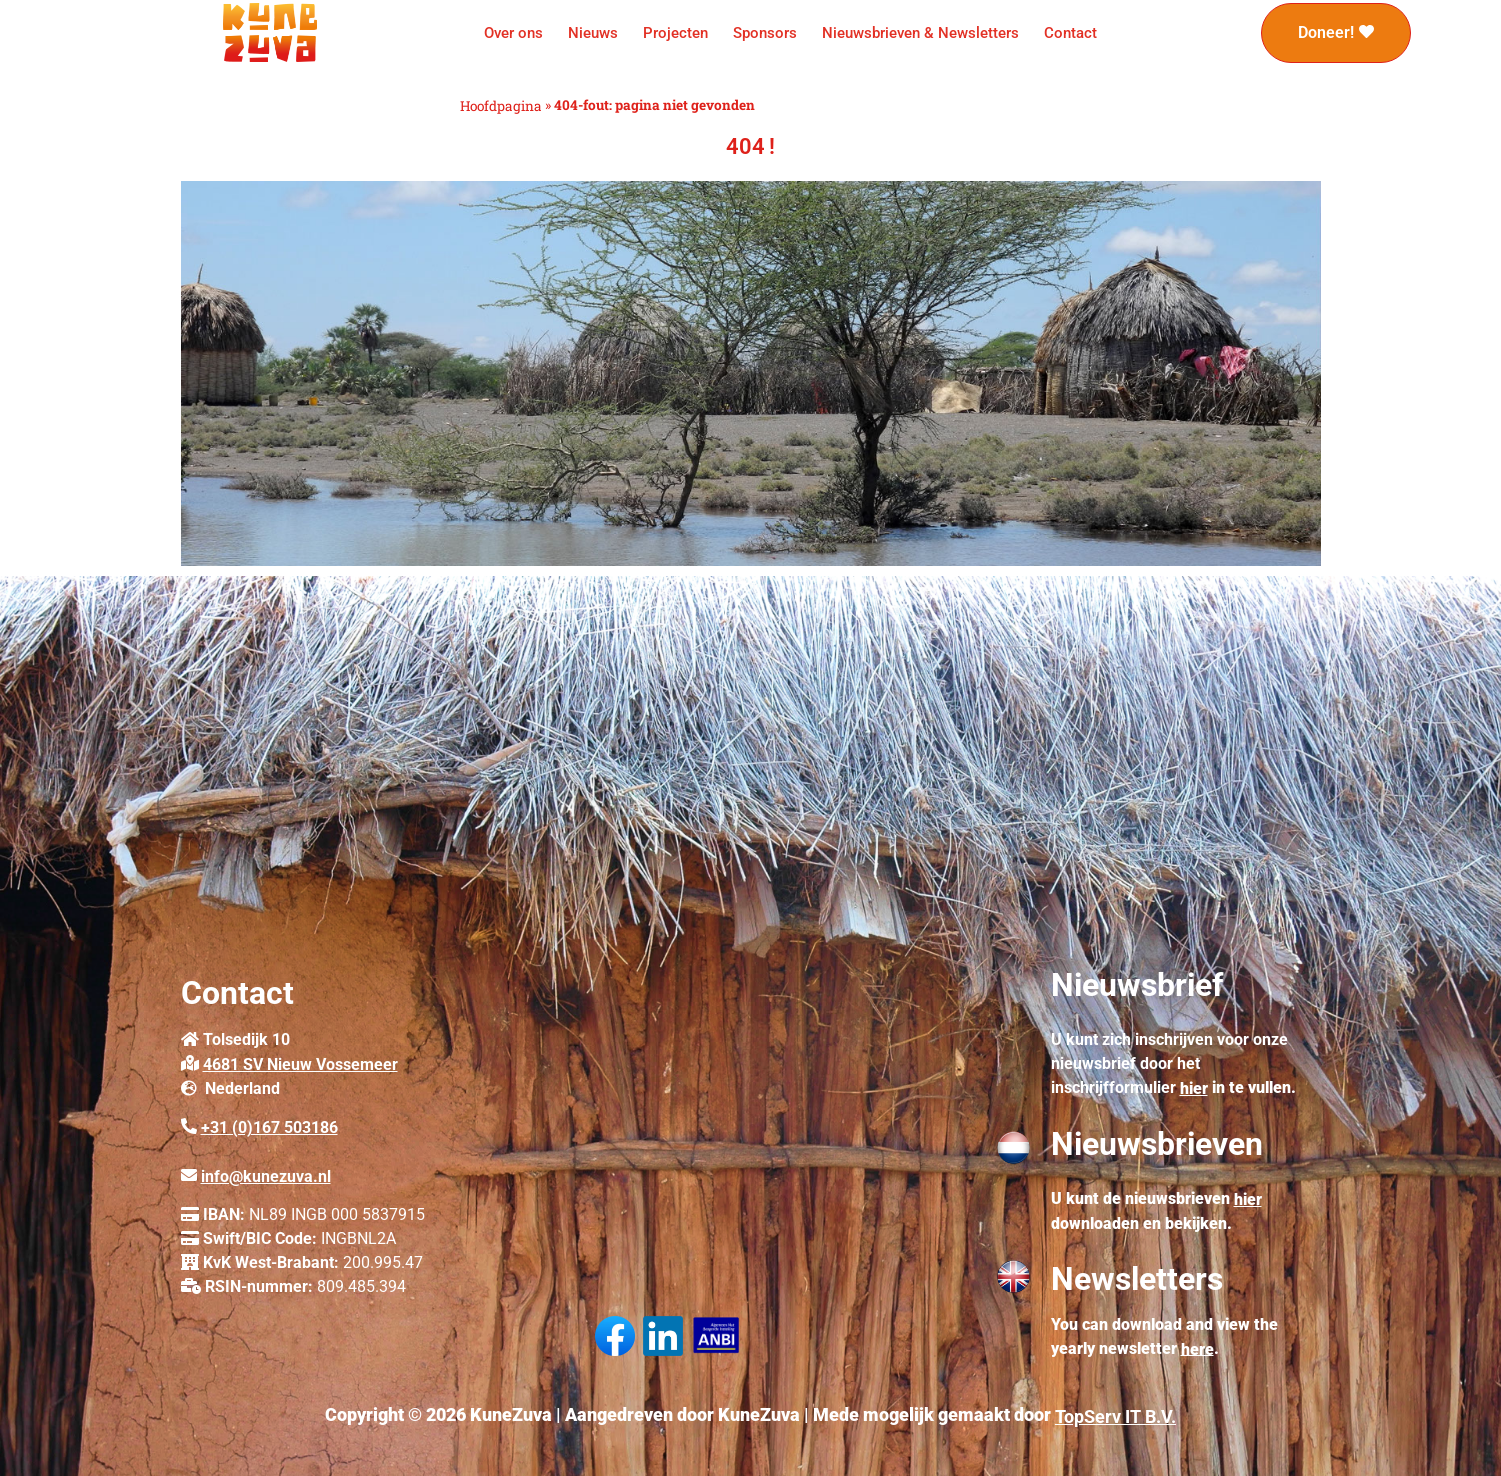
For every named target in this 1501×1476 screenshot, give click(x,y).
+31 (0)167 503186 (269, 1127)
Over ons (513, 33)
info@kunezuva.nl (266, 1176)
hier (1194, 1088)
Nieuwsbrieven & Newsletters (920, 33)
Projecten (675, 33)
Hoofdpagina (501, 106)
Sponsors (765, 33)
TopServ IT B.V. (1115, 1416)
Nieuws (593, 33)
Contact (1070, 33)
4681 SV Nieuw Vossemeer (300, 1064)
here (1197, 1348)
